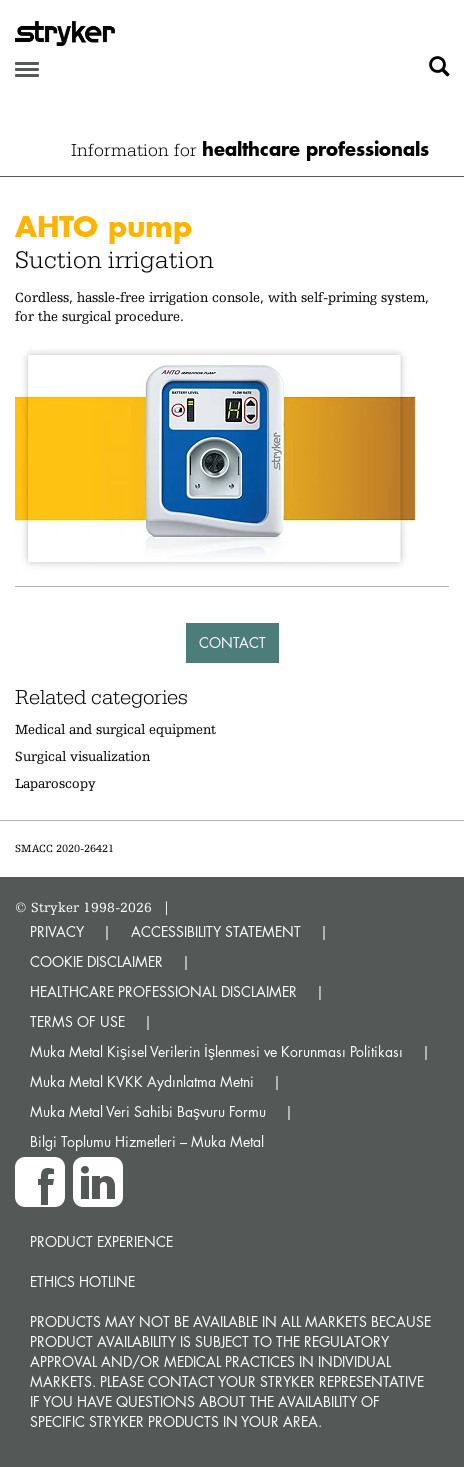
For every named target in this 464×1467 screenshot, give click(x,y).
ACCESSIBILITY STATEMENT (216, 931)
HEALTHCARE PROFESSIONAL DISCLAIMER (163, 991)
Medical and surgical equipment (115, 729)
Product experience (101, 1241)
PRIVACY (57, 931)
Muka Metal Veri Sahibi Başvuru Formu (148, 1111)
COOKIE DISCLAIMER (96, 961)
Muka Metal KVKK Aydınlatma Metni (142, 1081)
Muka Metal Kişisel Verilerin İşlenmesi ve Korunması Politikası (216, 1051)
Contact (232, 642)
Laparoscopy (55, 783)
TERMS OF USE (77, 1021)
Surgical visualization (82, 756)
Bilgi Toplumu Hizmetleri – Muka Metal (147, 1141)
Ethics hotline (82, 1281)
